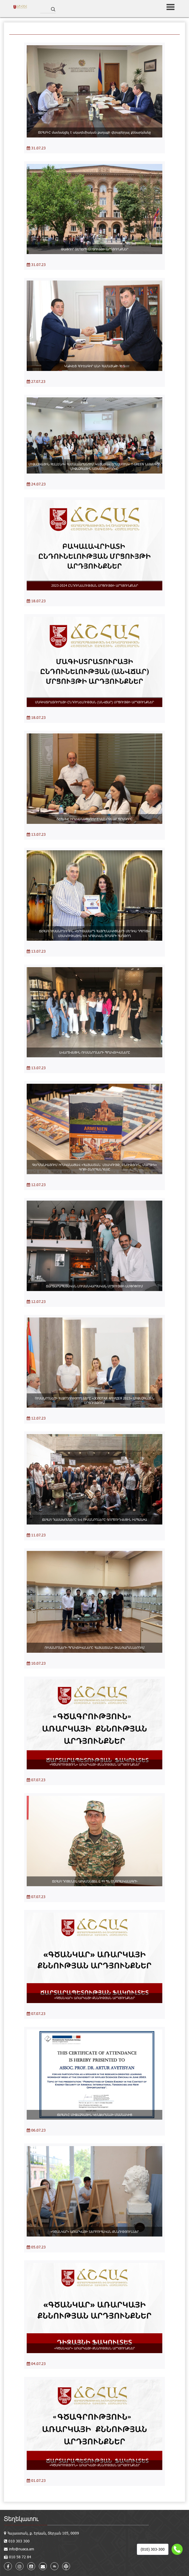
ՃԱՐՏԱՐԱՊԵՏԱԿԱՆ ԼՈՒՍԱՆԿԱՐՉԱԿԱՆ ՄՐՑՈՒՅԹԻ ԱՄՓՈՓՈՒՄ (94, 1286)
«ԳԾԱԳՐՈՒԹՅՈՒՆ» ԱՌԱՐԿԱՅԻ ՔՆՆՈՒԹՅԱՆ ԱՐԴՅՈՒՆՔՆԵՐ (94, 1764)
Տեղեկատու (21, 2518)
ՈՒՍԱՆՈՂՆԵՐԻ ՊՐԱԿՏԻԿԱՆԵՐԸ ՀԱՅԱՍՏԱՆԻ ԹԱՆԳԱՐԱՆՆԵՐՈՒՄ (95, 1647)
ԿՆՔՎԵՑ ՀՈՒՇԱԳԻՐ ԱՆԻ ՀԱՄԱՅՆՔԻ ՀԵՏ (94, 366)
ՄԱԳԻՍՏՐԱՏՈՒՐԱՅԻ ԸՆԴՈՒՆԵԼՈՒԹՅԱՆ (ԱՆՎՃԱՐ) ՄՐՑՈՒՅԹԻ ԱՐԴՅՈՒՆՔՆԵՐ (94, 702)
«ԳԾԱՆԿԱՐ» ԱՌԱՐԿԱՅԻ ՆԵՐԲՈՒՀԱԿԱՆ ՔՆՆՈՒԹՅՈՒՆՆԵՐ (94, 2231)
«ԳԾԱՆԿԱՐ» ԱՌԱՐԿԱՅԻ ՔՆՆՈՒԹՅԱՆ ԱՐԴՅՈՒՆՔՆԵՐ (94, 1998)
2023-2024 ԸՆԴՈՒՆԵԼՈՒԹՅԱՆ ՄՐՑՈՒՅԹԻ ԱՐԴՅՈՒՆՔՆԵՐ (94, 585)
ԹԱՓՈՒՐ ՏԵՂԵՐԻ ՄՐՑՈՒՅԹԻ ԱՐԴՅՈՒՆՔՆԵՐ (94, 249)
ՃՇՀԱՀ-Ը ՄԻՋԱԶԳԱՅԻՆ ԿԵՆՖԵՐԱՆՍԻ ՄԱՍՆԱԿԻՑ (94, 2114)
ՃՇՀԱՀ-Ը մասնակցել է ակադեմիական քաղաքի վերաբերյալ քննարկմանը (94, 132)
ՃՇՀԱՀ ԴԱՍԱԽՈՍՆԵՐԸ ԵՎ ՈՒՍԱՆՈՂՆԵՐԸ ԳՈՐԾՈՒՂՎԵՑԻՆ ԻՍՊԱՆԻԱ (94, 1519)
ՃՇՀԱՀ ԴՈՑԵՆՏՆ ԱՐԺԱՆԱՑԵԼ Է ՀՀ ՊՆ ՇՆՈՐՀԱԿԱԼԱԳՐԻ (94, 1881)
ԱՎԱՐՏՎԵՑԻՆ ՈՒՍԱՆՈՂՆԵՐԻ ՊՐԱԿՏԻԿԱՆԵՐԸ (94, 1052)
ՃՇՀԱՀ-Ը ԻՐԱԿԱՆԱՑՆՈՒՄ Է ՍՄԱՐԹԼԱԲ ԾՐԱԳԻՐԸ (94, 819)
